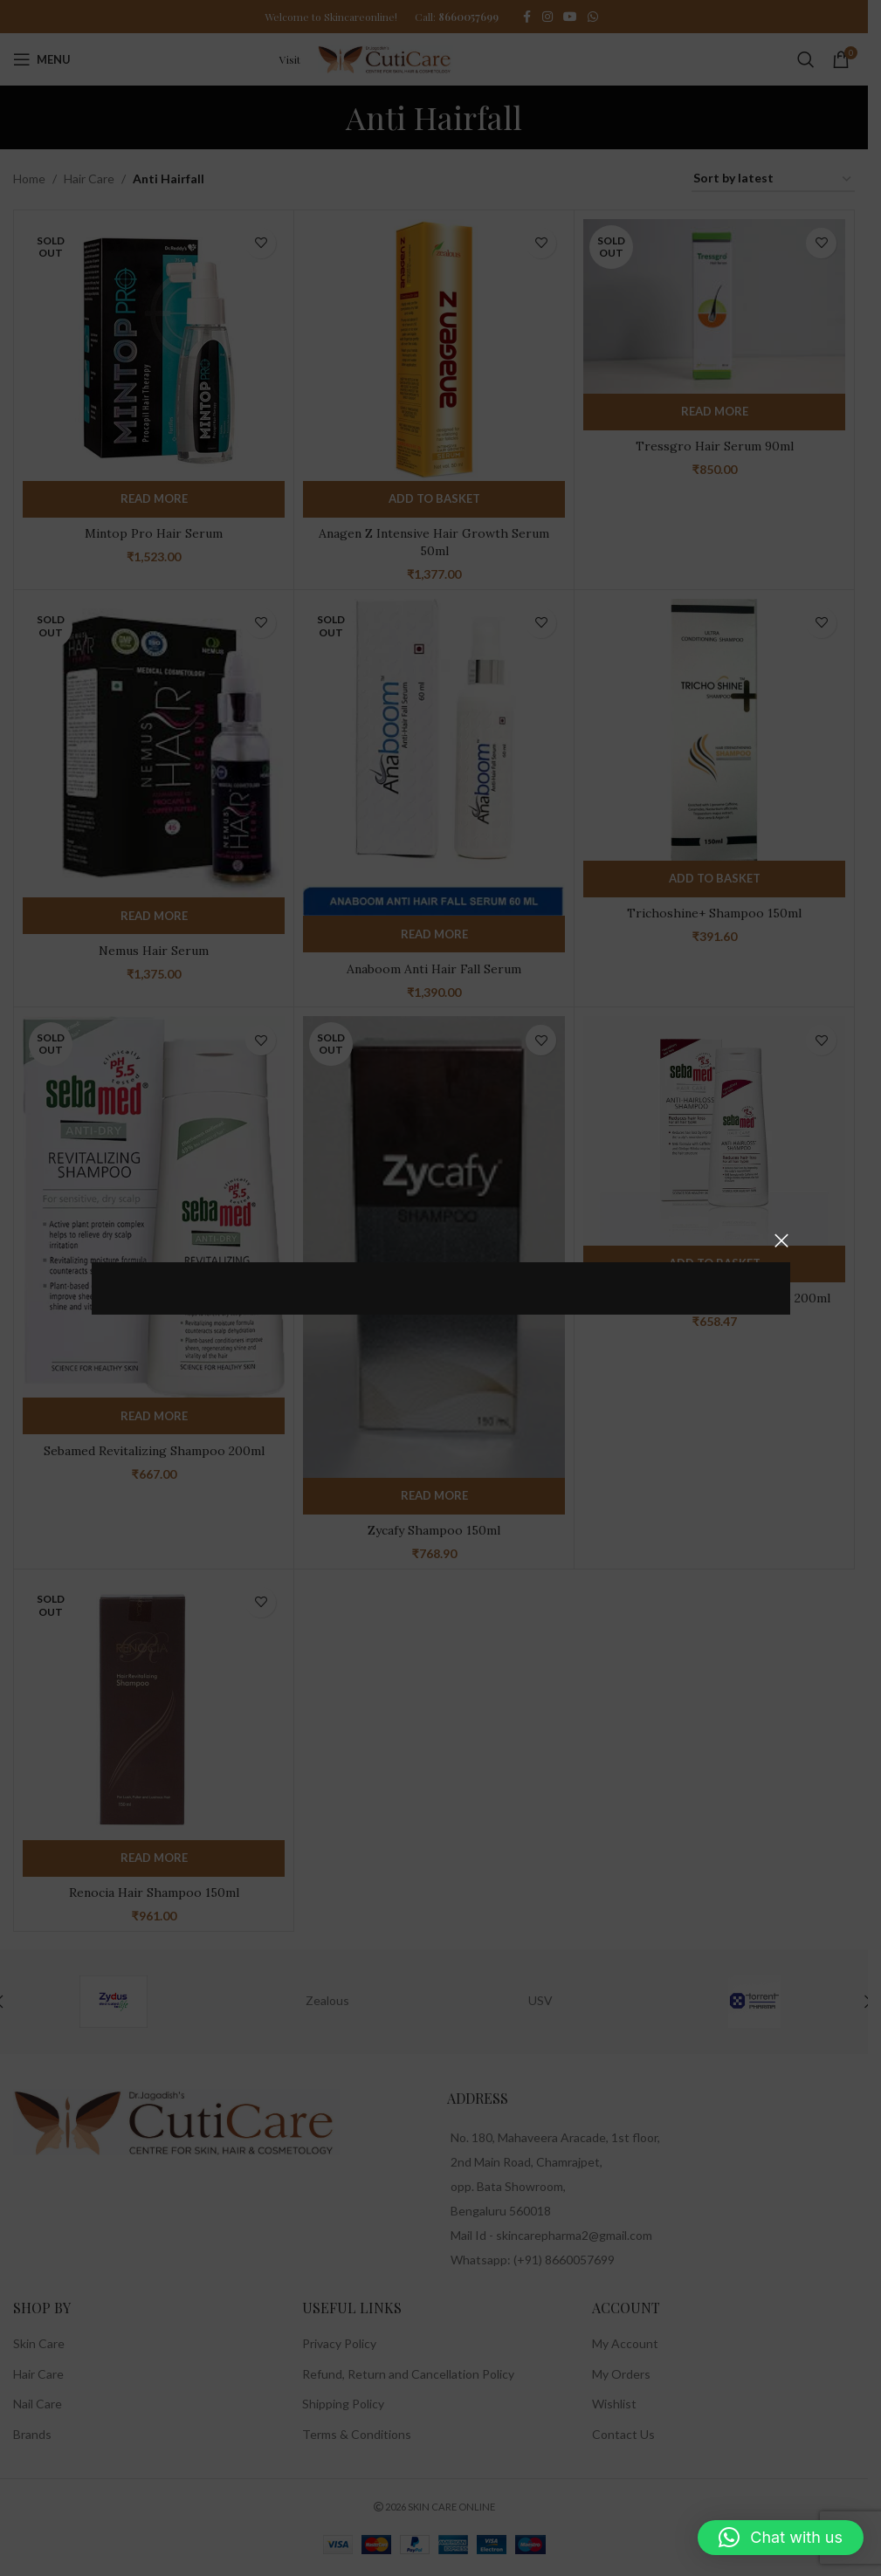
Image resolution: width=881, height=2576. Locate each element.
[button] (781, 2537)
